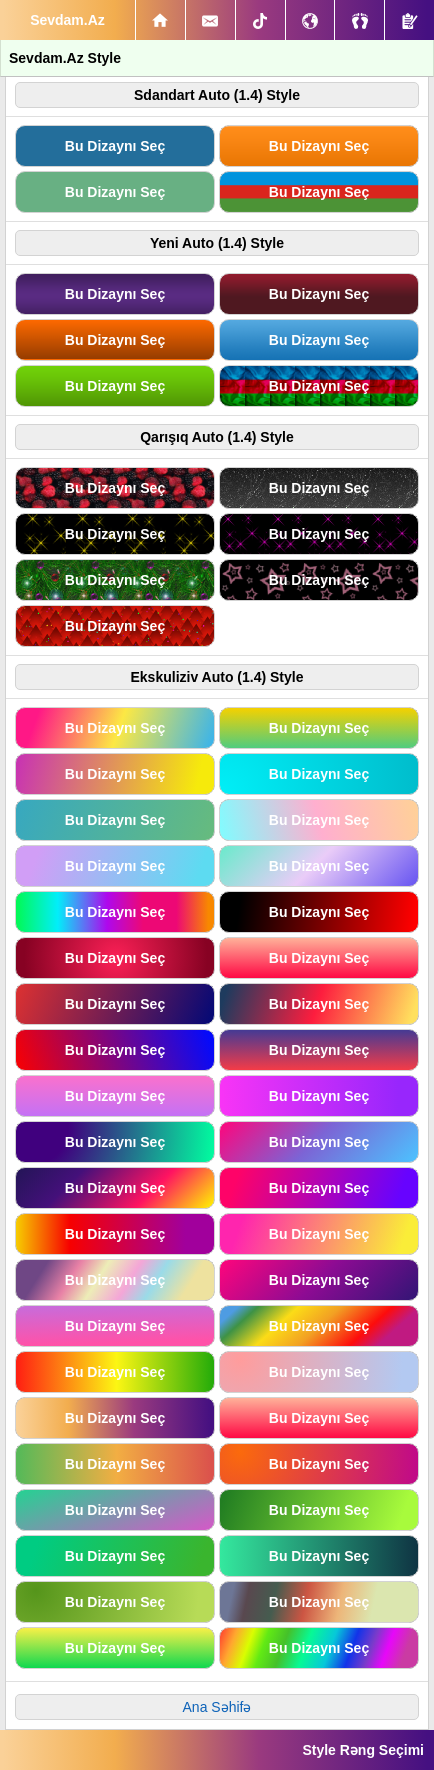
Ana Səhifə (217, 1707)
